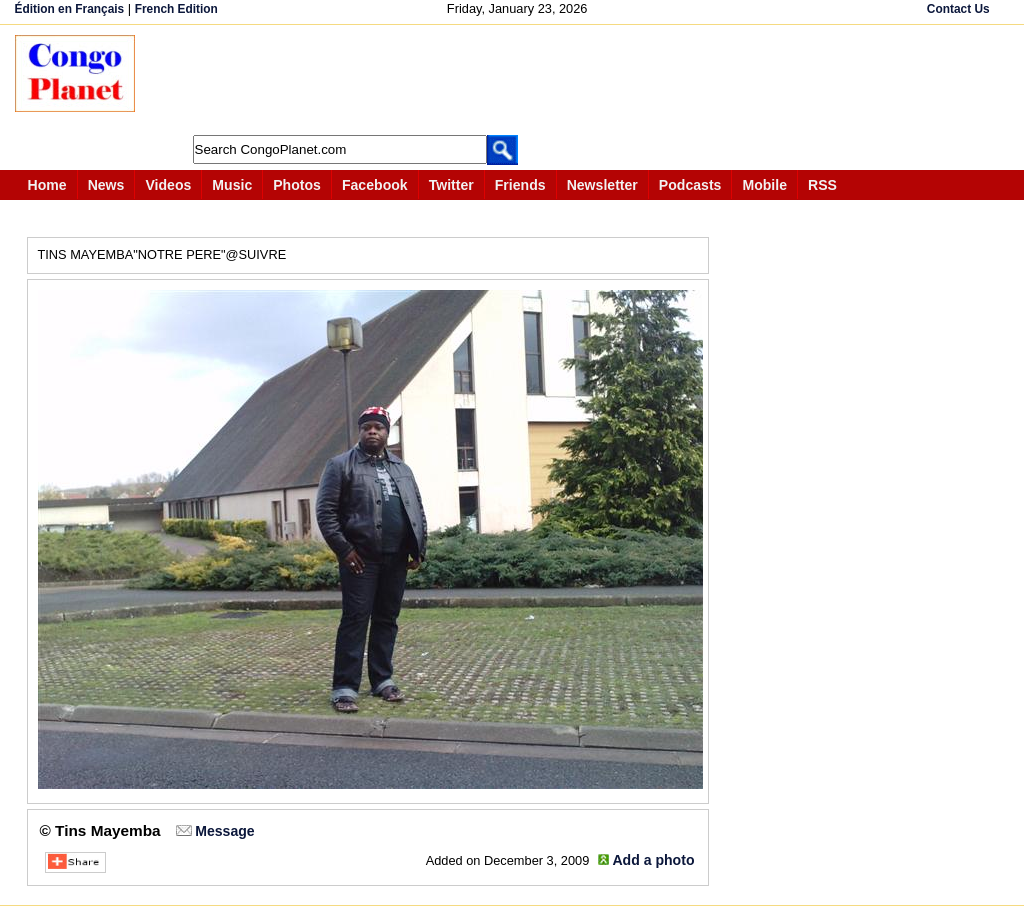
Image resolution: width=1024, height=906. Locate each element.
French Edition (176, 9)
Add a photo (653, 860)
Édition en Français (70, 9)
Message (224, 831)
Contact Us (958, 9)
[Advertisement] (519, 80)
